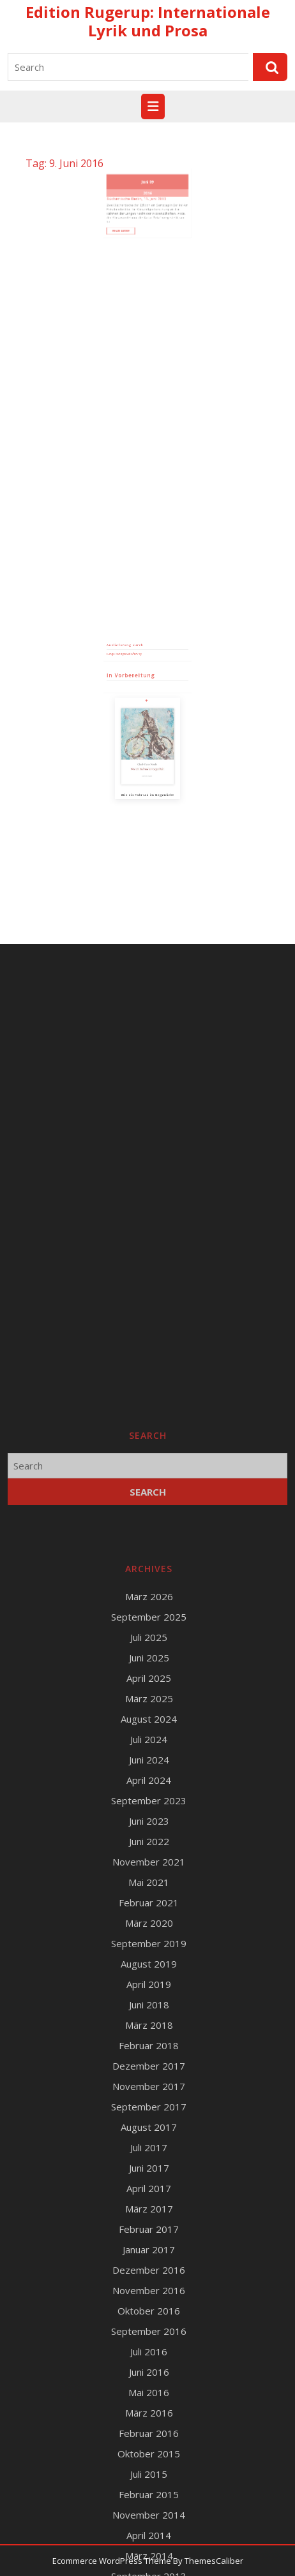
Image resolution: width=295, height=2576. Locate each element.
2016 (147, 180)
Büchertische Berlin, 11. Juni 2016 (141, 184)
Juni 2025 (149, 2389)
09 (150, 174)
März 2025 (149, 2430)
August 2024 (149, 2451)
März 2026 (149, 2328)
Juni (146, 174)
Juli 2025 (148, 2369)
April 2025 (148, 2410)
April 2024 (148, 2512)
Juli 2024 (148, 2471)
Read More (133, 203)
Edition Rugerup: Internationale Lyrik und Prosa (148, 21)
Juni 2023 (149, 2553)
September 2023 (148, 2532)
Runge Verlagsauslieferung (134, 699)
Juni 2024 (149, 2491)
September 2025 (148, 2349)
